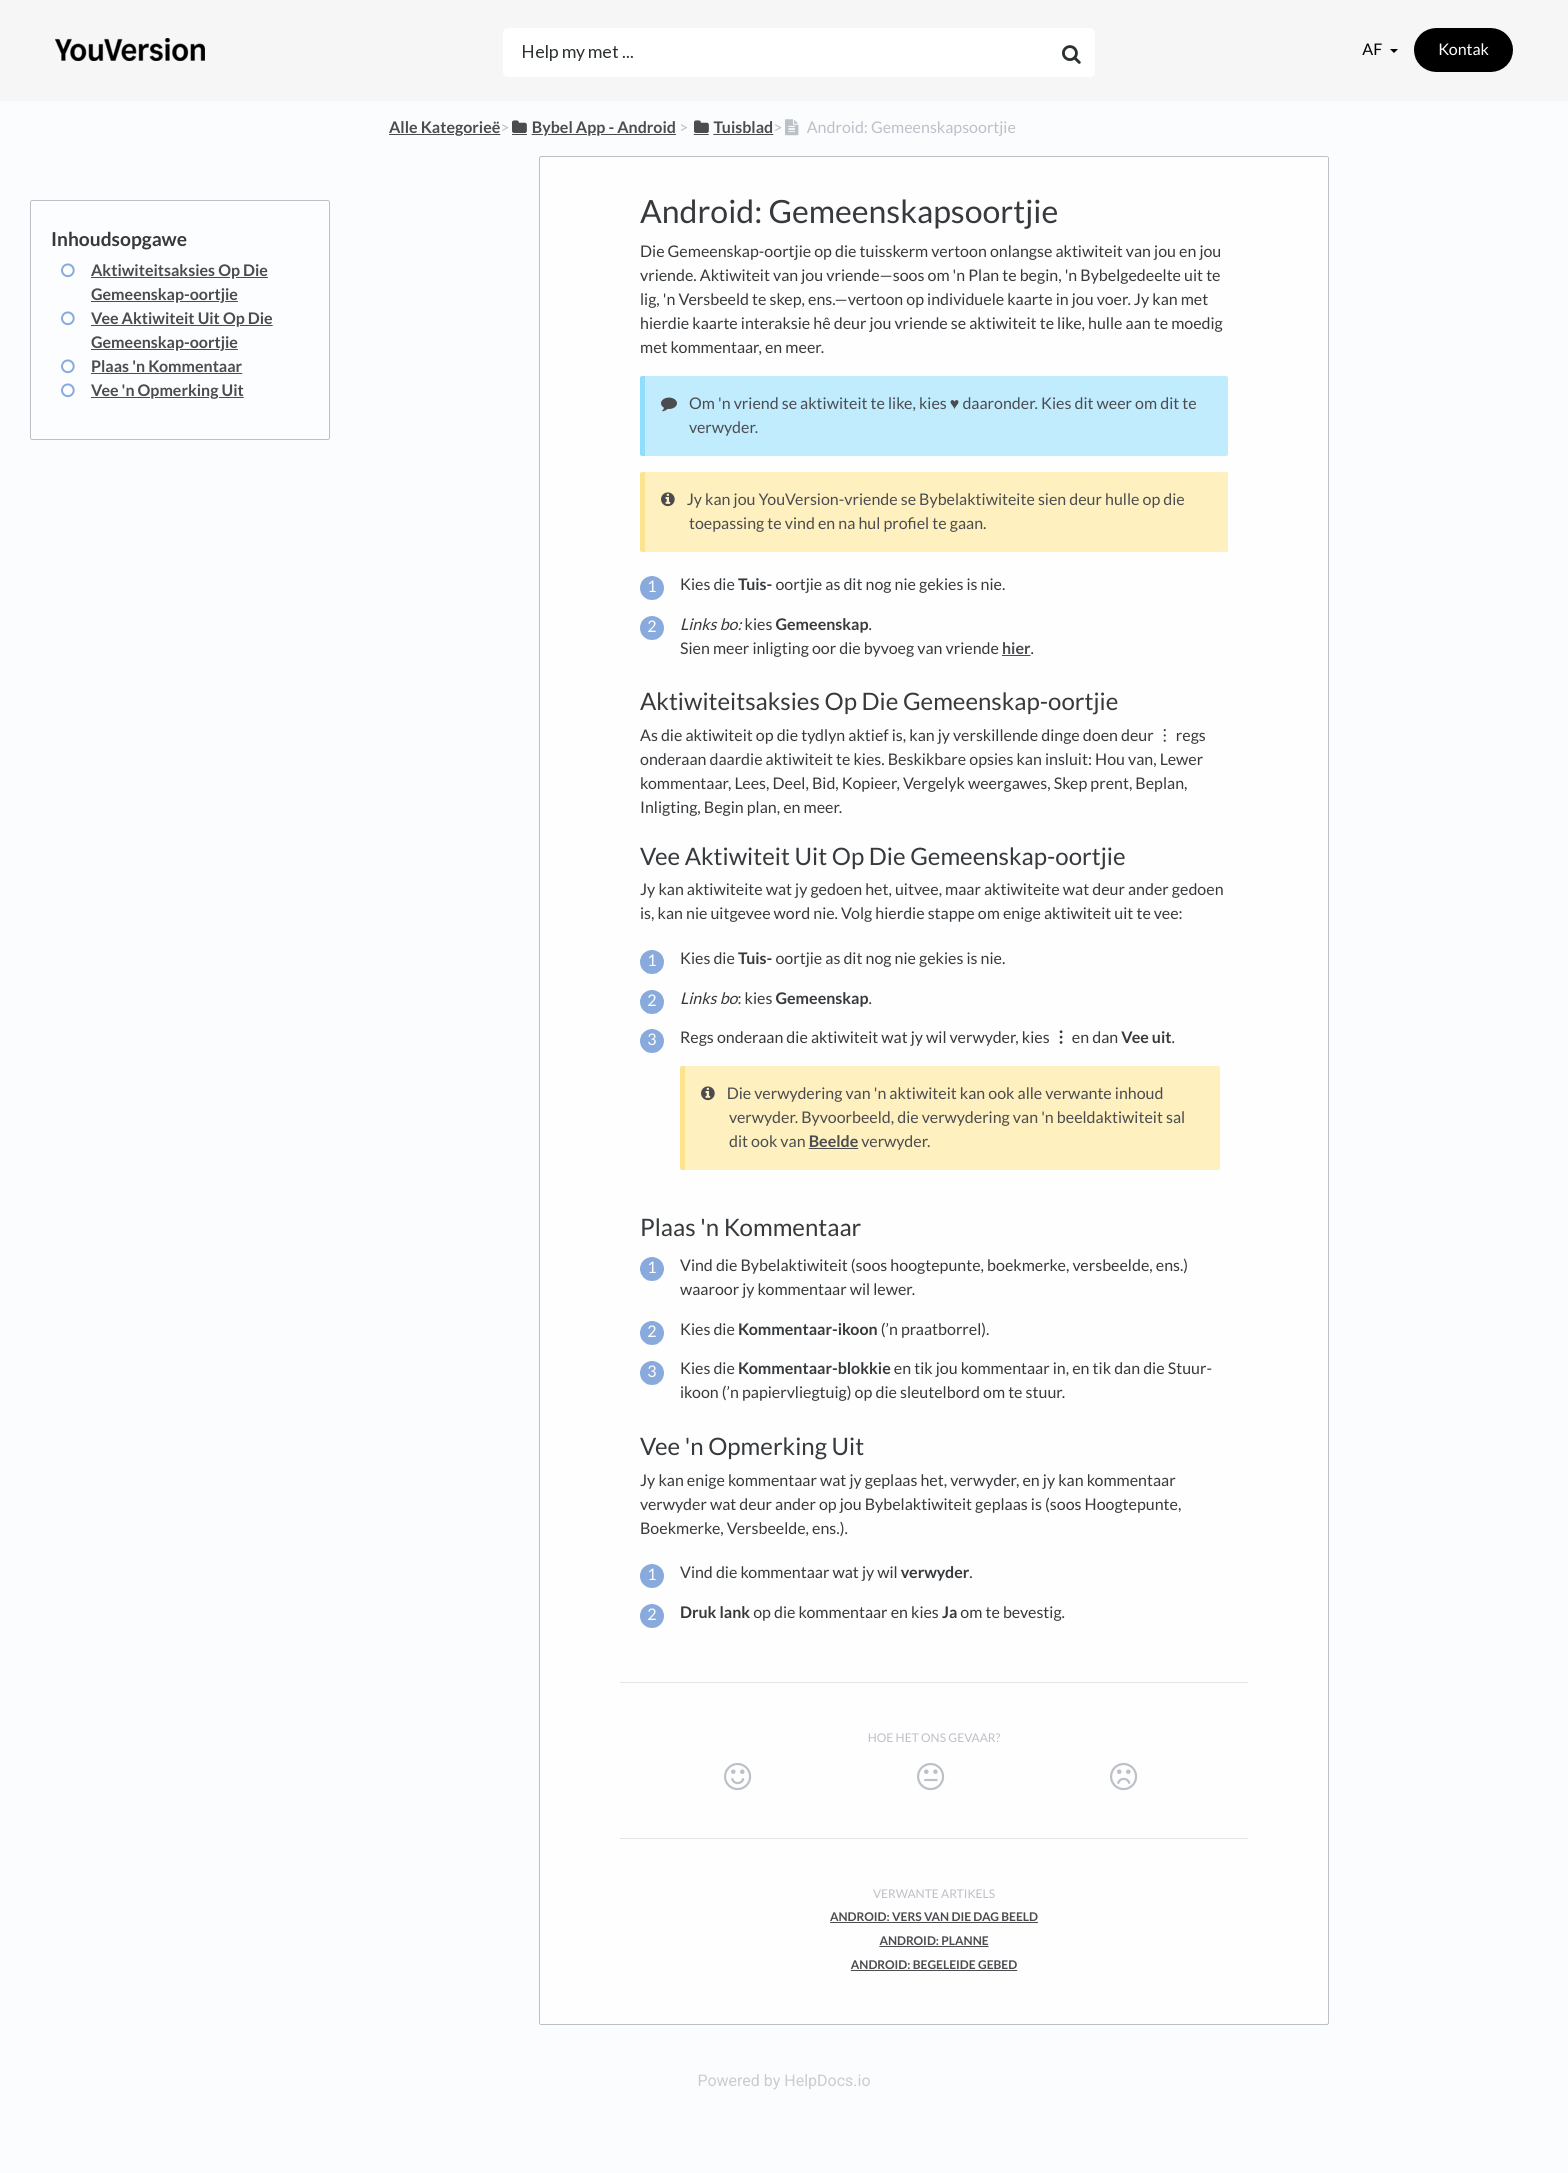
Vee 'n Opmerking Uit (167, 390)
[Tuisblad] (732, 127)
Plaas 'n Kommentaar (166, 366)
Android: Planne (933, 1940)
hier (1016, 648)
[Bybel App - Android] (593, 127)
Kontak (1463, 49)
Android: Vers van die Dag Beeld (934, 1916)
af (1373, 49)
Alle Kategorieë (444, 127)
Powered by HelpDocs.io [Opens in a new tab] (783, 2080)
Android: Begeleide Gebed (934, 1964)
